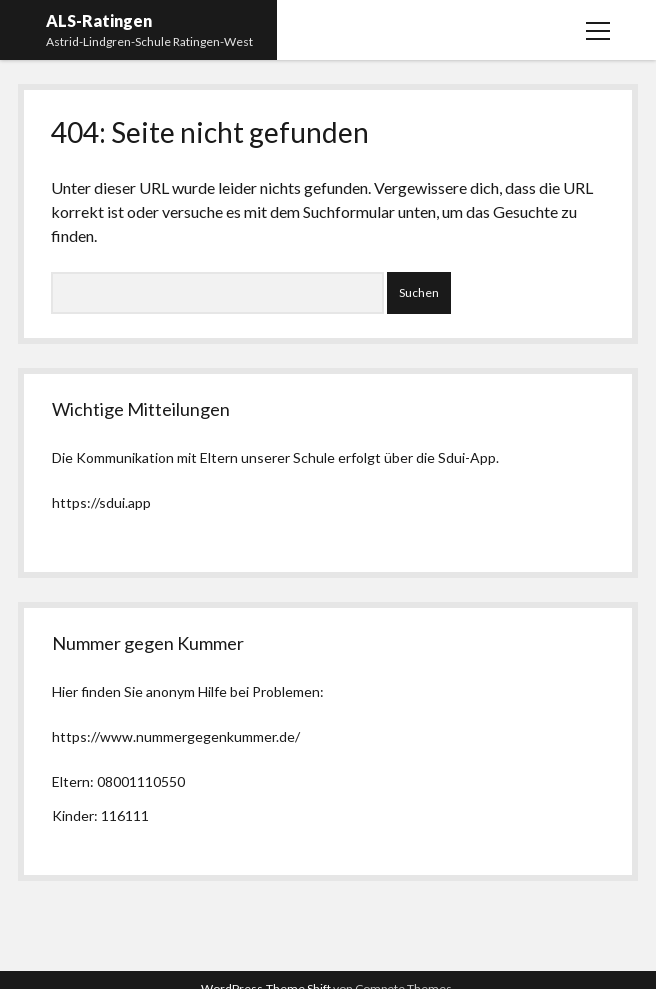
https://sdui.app (101, 502)
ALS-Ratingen (99, 20)
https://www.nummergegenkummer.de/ (176, 736)
